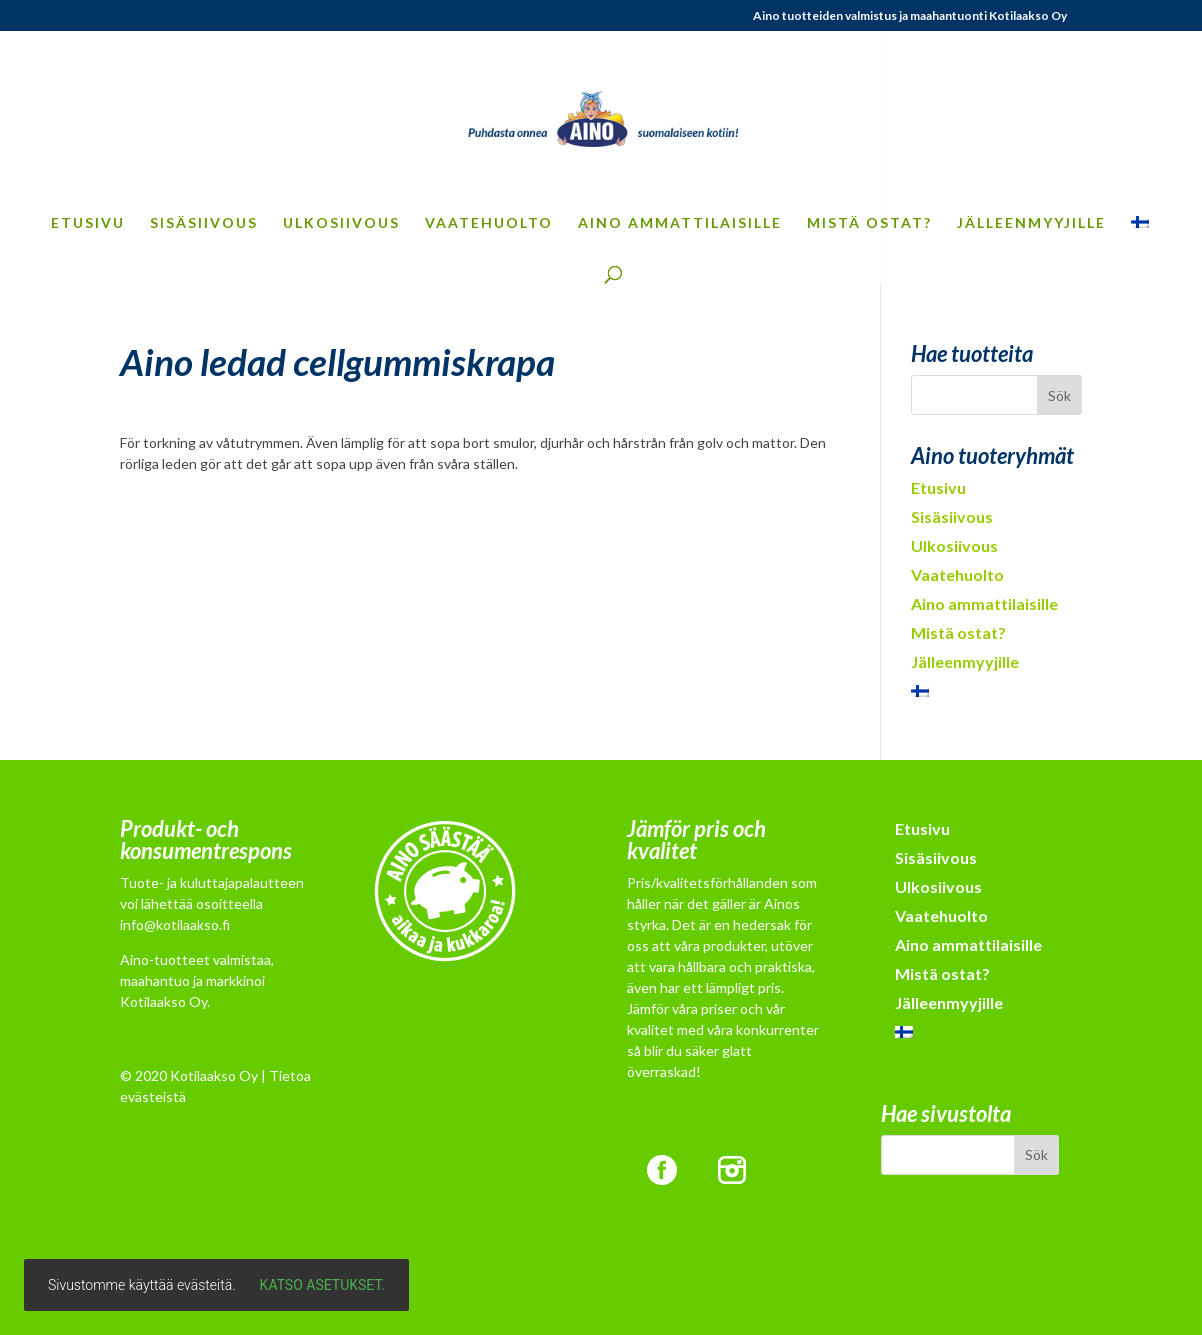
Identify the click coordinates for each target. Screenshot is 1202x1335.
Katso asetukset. (322, 1285)
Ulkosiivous (341, 223)
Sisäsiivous (204, 223)
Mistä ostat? (869, 223)
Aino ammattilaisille (680, 223)
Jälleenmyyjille (1031, 223)
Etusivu (88, 223)
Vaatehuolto (489, 223)
